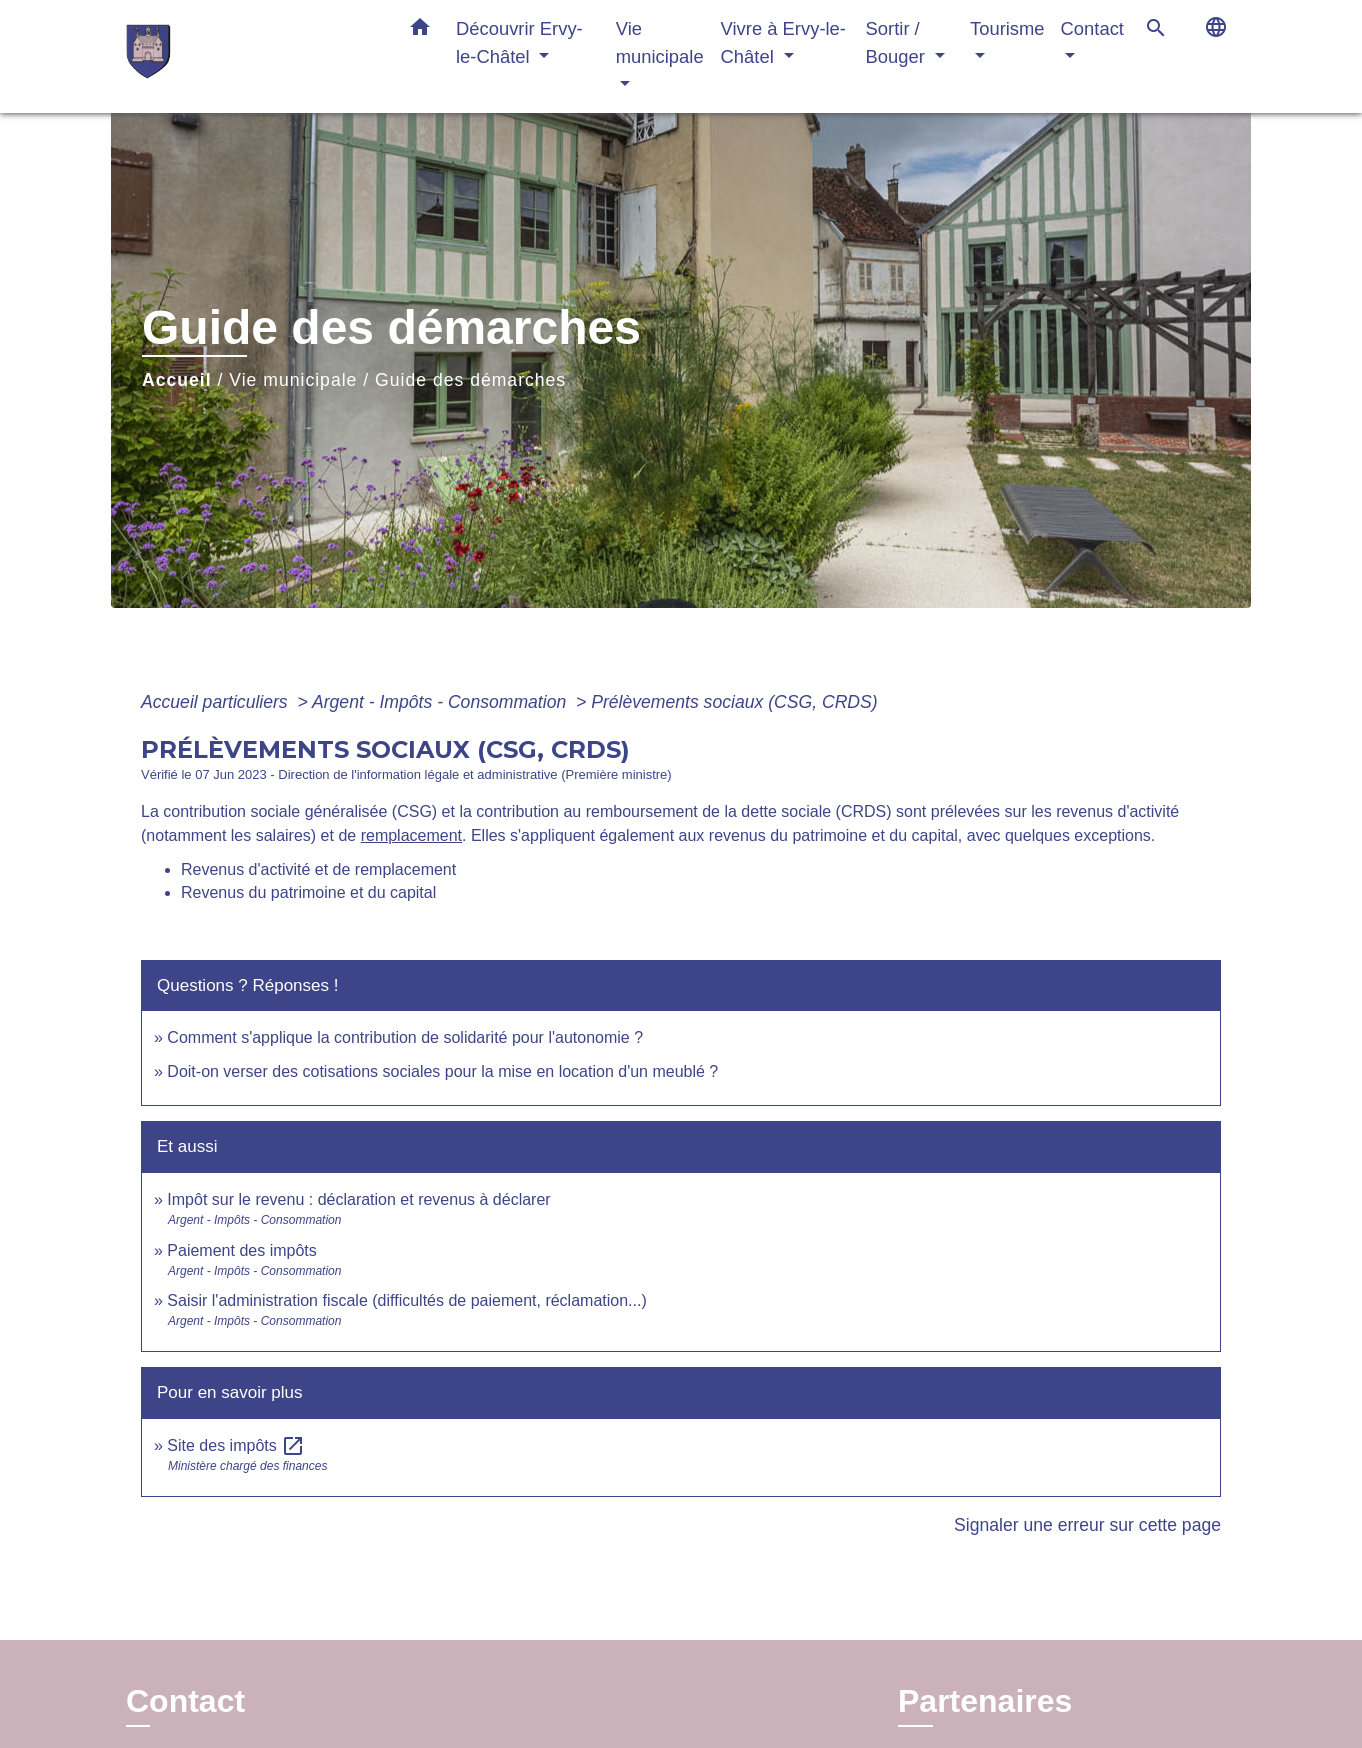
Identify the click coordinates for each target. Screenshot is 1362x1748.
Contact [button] (1092, 28)
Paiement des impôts (241, 1250)
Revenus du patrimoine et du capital (308, 892)
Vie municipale (293, 380)
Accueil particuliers (217, 702)
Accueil (177, 380)
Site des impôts (236, 1445)
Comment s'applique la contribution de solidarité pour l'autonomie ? (405, 1037)
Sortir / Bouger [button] (898, 42)
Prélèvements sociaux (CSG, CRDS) (734, 702)
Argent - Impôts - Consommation (441, 702)
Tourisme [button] (1007, 28)
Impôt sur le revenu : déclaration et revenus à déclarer (358, 1199)
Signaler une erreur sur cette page (1087, 1525)
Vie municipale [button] (660, 42)
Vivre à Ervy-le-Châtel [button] (783, 42)
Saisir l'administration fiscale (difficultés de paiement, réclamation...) (406, 1300)
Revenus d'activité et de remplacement (318, 869)
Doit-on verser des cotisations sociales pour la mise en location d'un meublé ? (442, 1071)
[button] (420, 31)
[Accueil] (251, 56)
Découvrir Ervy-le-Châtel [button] (519, 42)
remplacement (411, 835)
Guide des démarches (470, 380)
